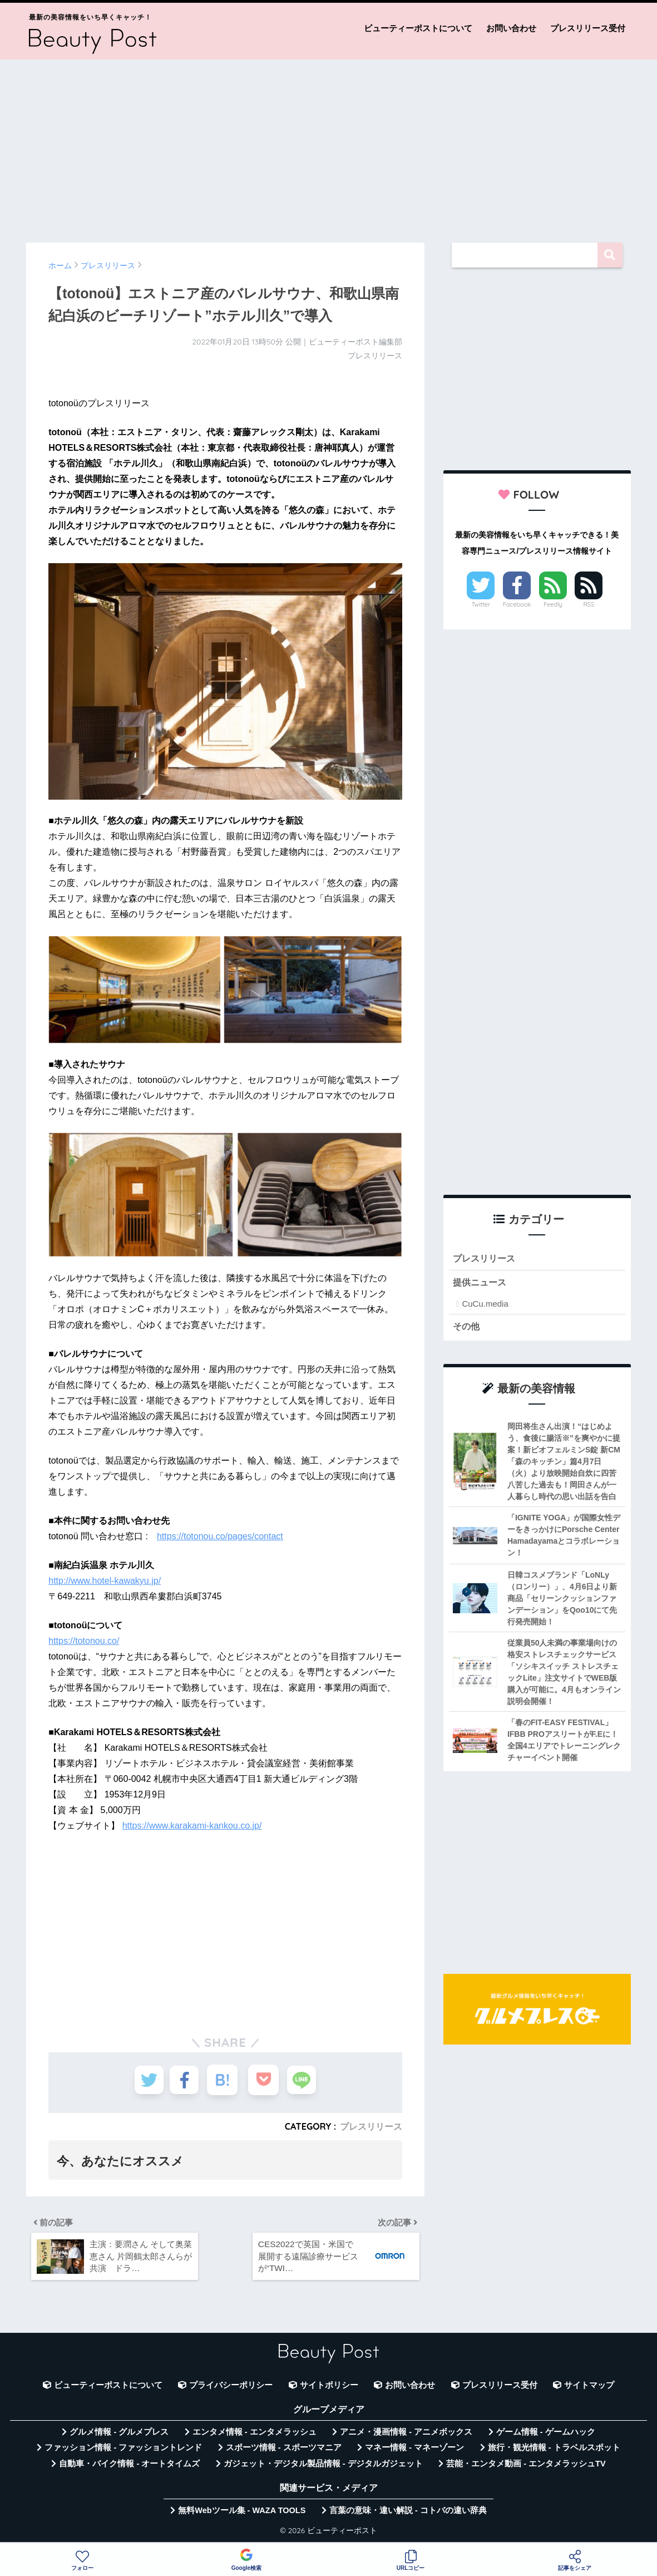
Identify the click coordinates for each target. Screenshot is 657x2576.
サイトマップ (589, 2389)
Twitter (480, 604)
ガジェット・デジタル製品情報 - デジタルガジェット (323, 2467)
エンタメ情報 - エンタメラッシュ (254, 2435)
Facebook (517, 604)
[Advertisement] (328, 146)
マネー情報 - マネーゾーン (414, 2451)
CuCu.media (485, 1304)
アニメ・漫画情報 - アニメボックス (406, 2435)
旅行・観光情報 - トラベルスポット (554, 2451)
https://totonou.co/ (83, 1641)
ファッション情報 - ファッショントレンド (123, 2451)
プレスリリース (371, 2126)
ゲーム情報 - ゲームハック (545, 2435)
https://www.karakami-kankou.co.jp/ (192, 1825)
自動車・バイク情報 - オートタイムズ (129, 2467)
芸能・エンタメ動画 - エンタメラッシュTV (525, 2467)
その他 (467, 1327)
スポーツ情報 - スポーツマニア (284, 2451)
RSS (588, 604)
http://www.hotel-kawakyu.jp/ (104, 1580)
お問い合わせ (511, 28)
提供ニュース (481, 1283)
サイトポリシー (329, 2389)
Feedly (553, 604)
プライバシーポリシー (231, 2389)
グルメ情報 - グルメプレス (119, 2435)
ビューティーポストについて (418, 28)
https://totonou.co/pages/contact (220, 1536)
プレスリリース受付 (587, 28)
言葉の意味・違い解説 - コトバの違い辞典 (408, 2514)
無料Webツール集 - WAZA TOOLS (241, 2514)
